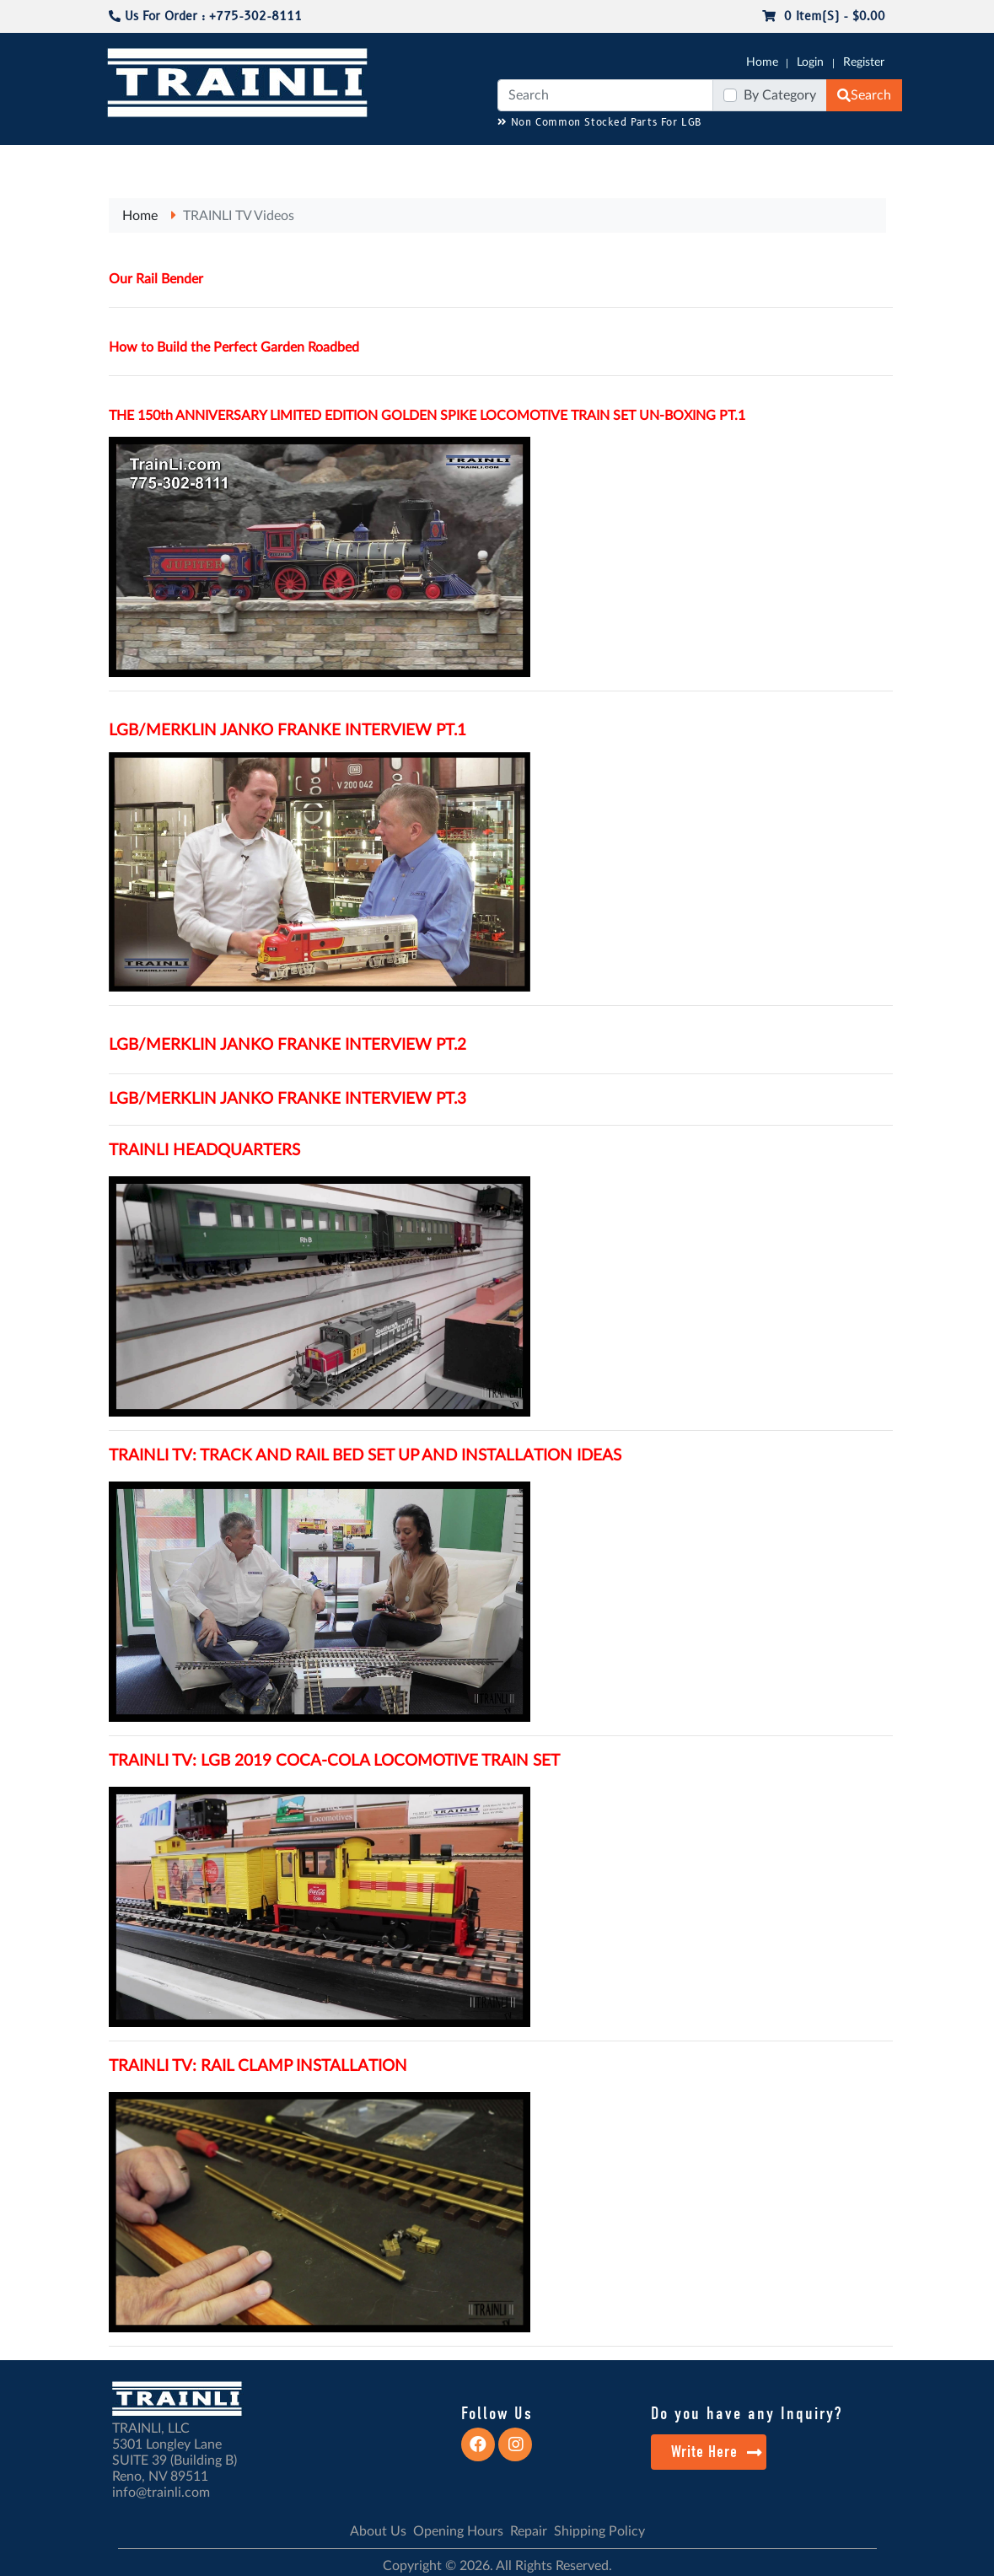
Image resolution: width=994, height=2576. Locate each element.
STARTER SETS (859, 161)
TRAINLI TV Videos (238, 216)
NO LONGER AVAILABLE (163, 153)
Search (864, 95)
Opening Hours (458, 2531)
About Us (378, 2531)
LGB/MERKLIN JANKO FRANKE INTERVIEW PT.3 (287, 1099)
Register (863, 62)
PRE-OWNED (736, 161)
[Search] (605, 95)
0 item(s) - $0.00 (823, 16)
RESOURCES (428, 153)
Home (762, 62)
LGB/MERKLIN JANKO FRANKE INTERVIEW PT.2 (287, 1045)
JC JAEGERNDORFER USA (315, 161)
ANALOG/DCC (517, 153)
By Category (780, 95)
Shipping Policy (599, 2531)
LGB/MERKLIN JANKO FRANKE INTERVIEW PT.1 (287, 731)
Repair (528, 2531)
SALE (804, 153)
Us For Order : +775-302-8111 (205, 16)
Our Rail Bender (156, 279)
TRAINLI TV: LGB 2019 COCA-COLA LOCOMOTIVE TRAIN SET (334, 1761)
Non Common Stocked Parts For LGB (599, 123)
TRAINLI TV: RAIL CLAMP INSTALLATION (258, 2066)
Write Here (717, 2451)
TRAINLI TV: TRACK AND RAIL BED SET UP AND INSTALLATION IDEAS (365, 1456)
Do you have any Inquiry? (746, 2413)
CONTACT (945, 153)
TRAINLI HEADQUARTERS (204, 1151)
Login (810, 62)
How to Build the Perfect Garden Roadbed (234, 347)
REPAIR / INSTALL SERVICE (620, 161)
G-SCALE (45, 153)
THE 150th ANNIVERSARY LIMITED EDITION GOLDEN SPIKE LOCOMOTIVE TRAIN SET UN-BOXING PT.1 (427, 415)
